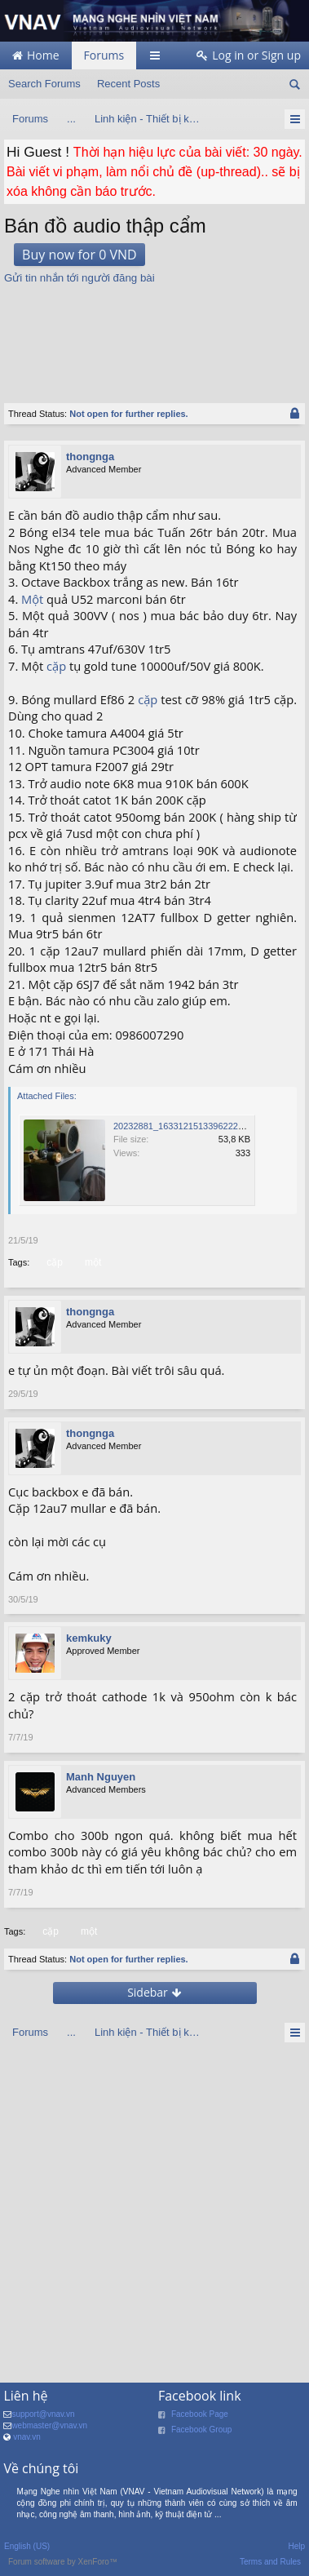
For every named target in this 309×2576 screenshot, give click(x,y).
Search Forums (44, 84)
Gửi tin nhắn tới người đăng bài (79, 278)
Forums (104, 55)
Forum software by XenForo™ (62, 2561)
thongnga (90, 456)
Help (296, 2546)
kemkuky (89, 1638)
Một (32, 599)
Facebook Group (201, 2429)
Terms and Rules (270, 2561)
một (91, 1262)
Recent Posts (128, 84)
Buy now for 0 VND (79, 255)
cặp (56, 666)
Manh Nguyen (100, 1777)
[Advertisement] (154, 335)
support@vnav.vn (42, 2414)
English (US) (27, 2546)
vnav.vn (27, 2436)
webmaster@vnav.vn (49, 2425)
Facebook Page (199, 2414)
